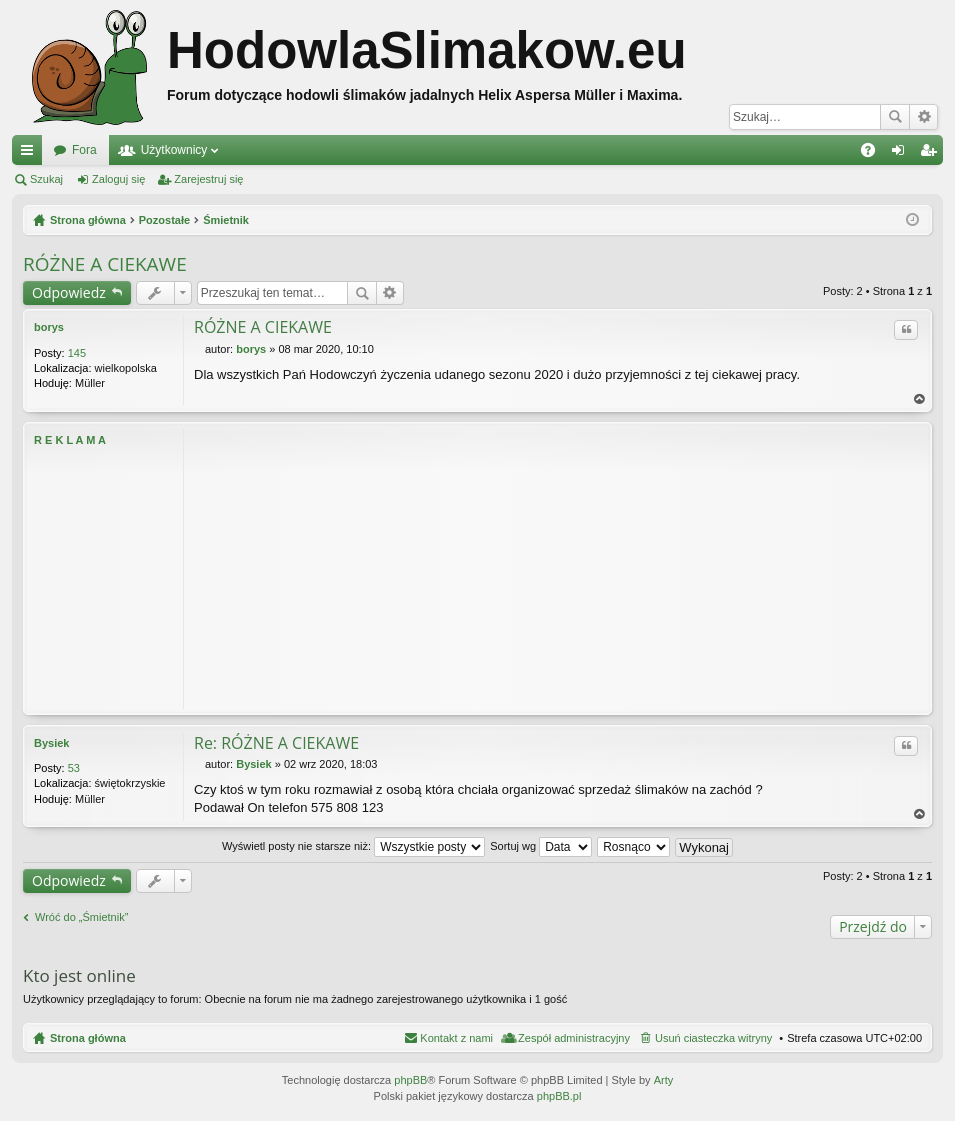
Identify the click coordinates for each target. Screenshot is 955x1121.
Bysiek (51, 743)
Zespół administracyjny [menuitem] (574, 1038)
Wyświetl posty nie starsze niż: (353, 846)
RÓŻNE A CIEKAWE (105, 264)
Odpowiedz (69, 292)
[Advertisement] (557, 568)
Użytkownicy (174, 150)
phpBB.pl (559, 1096)
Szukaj (895, 117)
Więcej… (31, 154)
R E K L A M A (70, 440)
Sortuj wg (541, 846)
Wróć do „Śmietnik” (81, 917)
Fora (84, 150)
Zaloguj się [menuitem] (902, 154)
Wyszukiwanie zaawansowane (923, 117)
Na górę (920, 399)
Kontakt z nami (456, 1038)
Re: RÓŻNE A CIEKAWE (276, 743)
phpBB (410, 1080)
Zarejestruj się (208, 179)
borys (49, 327)
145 (77, 353)
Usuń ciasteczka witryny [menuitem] (713, 1038)
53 (74, 768)
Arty (664, 1080)
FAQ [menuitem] (874, 154)
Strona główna (88, 1038)
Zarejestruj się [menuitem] (932, 154)
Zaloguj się (118, 179)
